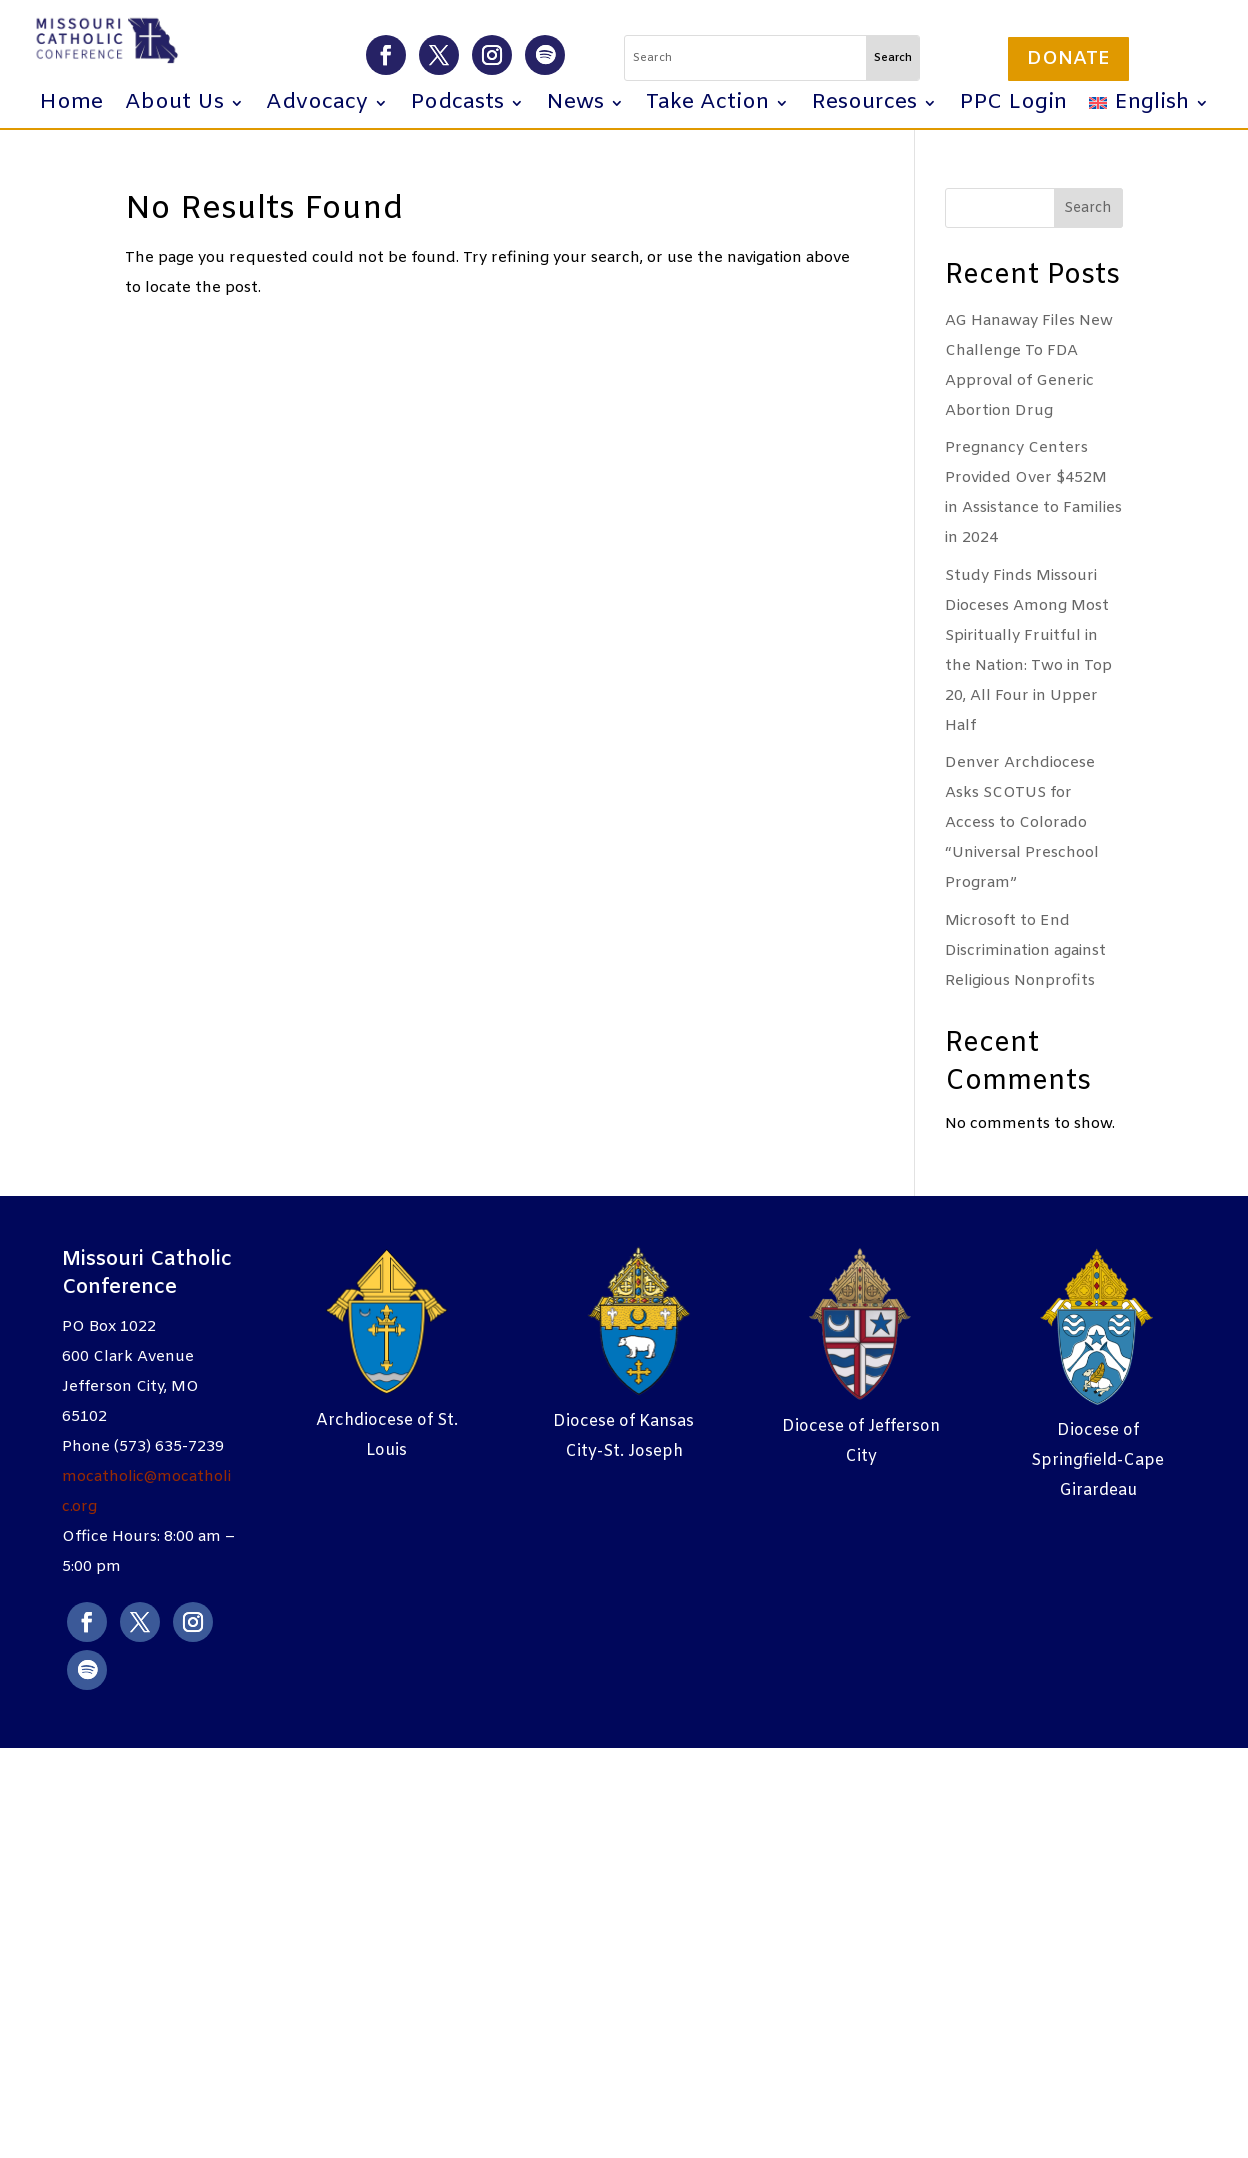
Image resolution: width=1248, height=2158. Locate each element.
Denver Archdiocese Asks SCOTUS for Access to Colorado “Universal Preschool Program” (1022, 823)
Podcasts (457, 106)
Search (1088, 208)
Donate (1068, 59)
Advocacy (317, 106)
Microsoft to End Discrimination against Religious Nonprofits (1025, 951)
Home (71, 106)
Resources (864, 106)
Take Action (707, 106)
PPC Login (1013, 106)
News (575, 106)
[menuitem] (1148, 107)
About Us (174, 106)
